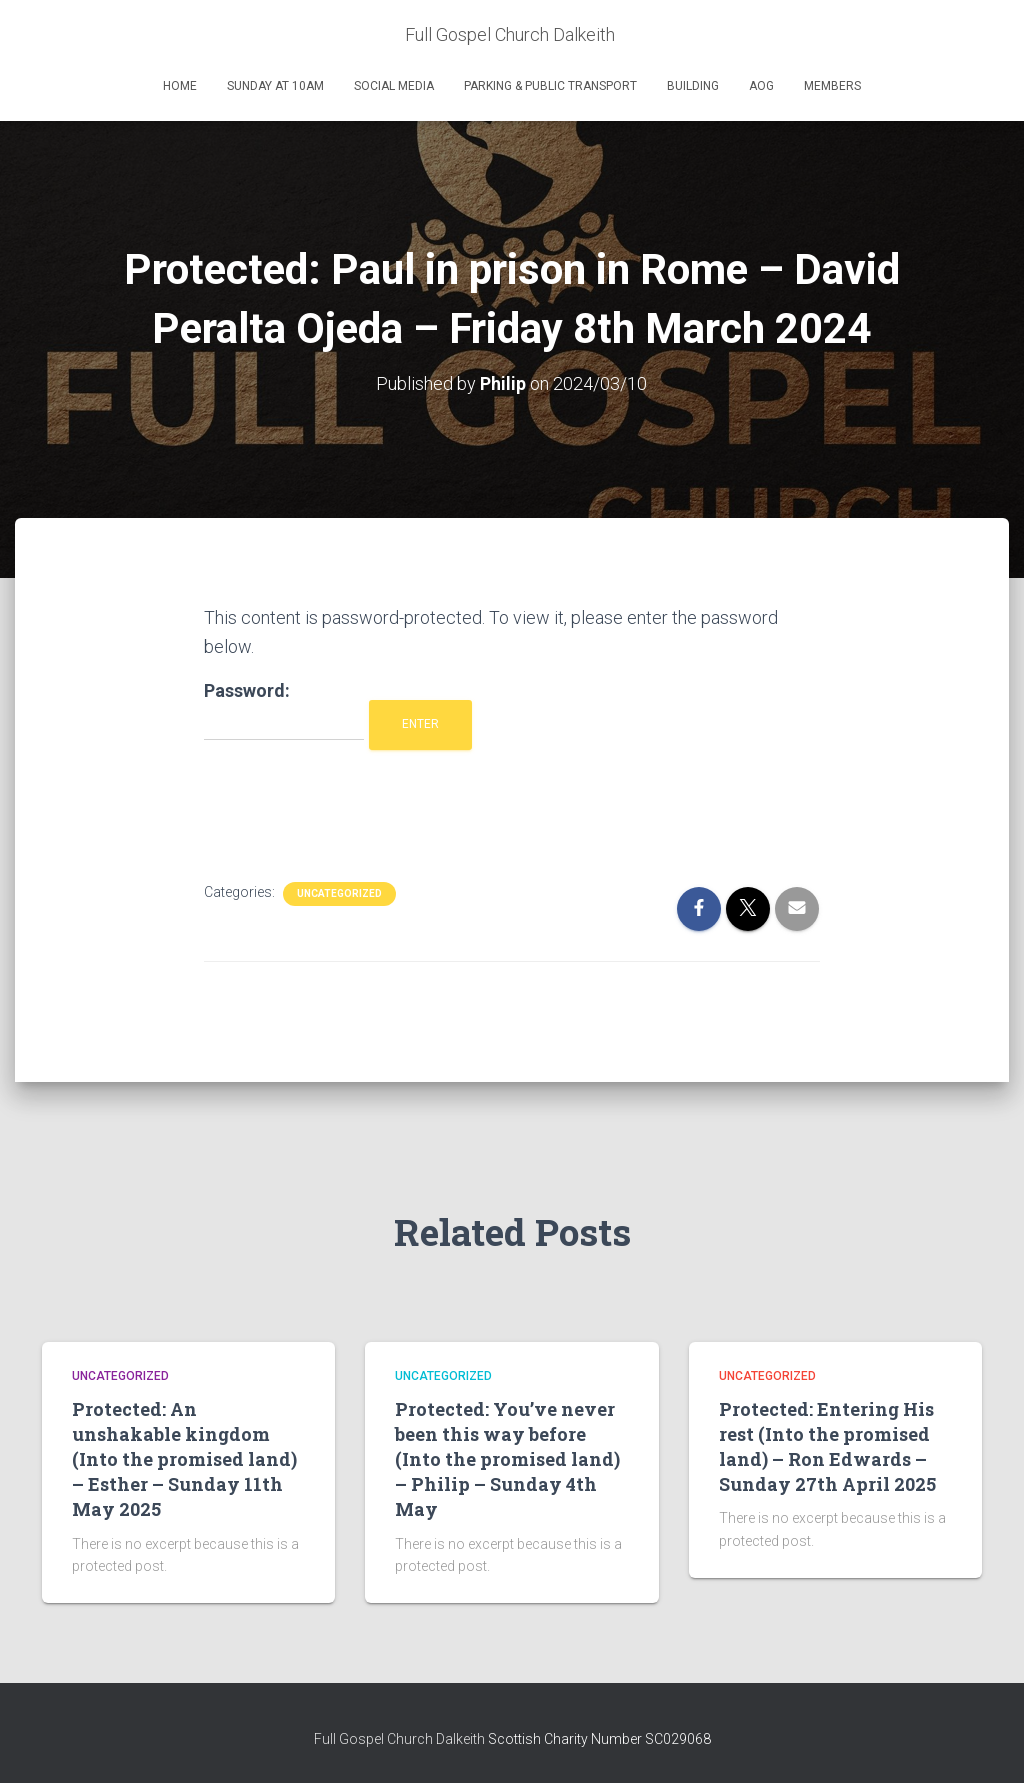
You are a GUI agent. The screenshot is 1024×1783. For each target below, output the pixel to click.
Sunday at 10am (275, 86)
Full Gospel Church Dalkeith (401, 1739)
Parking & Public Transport (550, 86)
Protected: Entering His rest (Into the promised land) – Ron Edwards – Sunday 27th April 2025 (827, 1446)
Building (693, 86)
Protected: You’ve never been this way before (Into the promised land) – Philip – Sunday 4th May (507, 1458)
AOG (761, 86)
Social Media (394, 86)
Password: (284, 710)
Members (832, 86)
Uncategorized (339, 893)
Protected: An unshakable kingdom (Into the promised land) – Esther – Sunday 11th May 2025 (184, 1458)
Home (180, 86)
